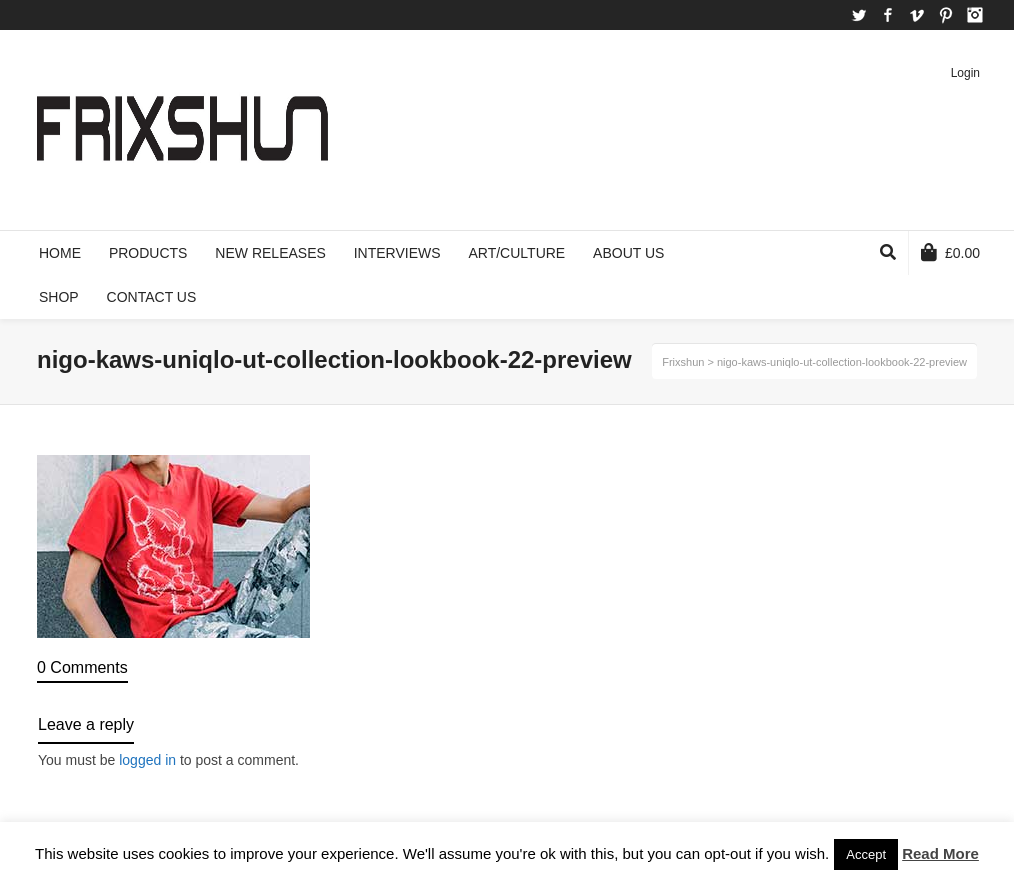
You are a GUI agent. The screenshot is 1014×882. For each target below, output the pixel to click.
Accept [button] (866, 854)
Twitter (859, 15)
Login (965, 73)
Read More (940, 853)
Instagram (975, 15)
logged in (147, 760)
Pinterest (946, 15)
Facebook (888, 15)
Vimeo (917, 15)
